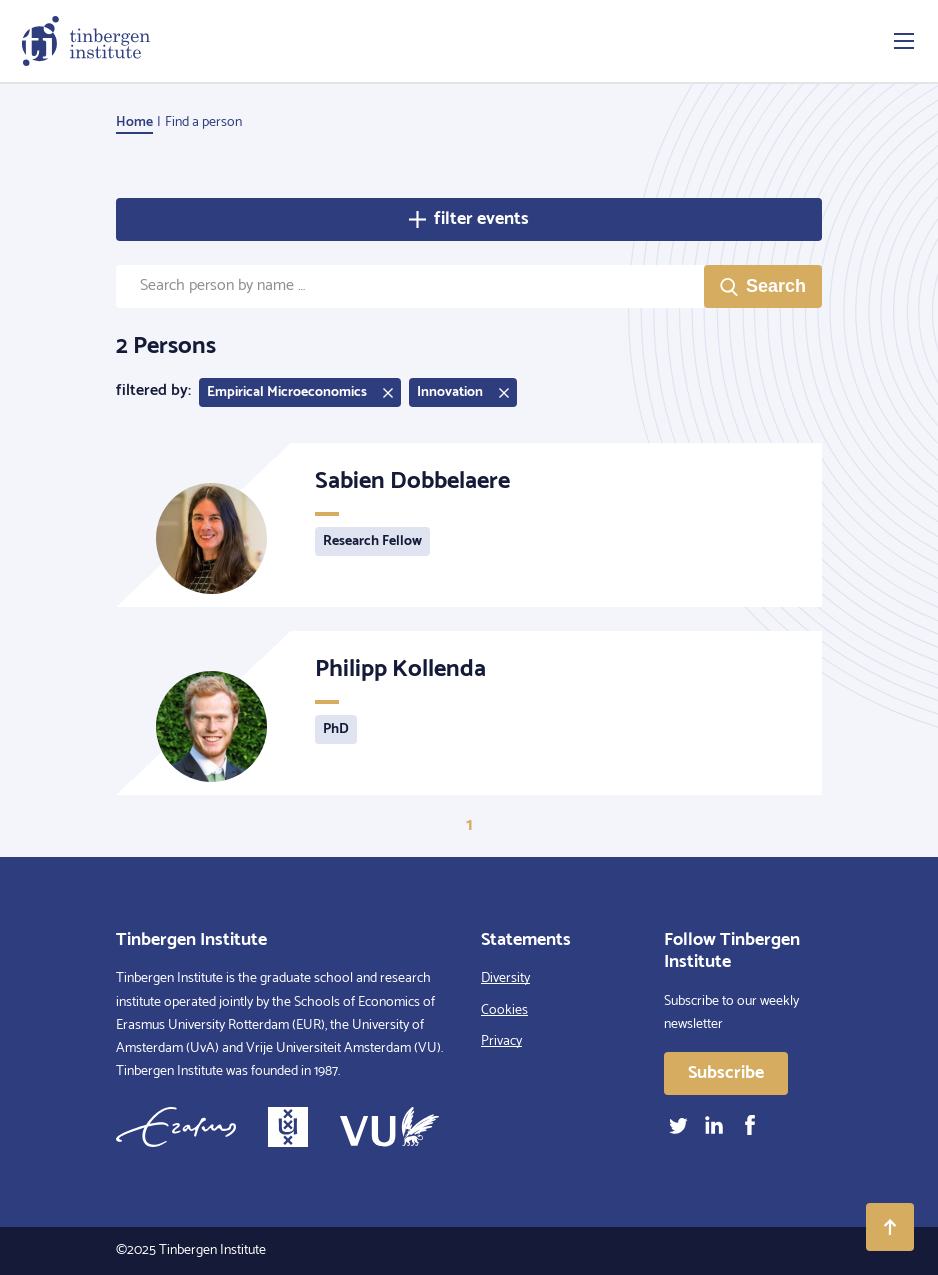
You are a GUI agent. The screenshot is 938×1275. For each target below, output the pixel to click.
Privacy (501, 1041)
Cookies (504, 1010)
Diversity (505, 978)
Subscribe (726, 1073)
